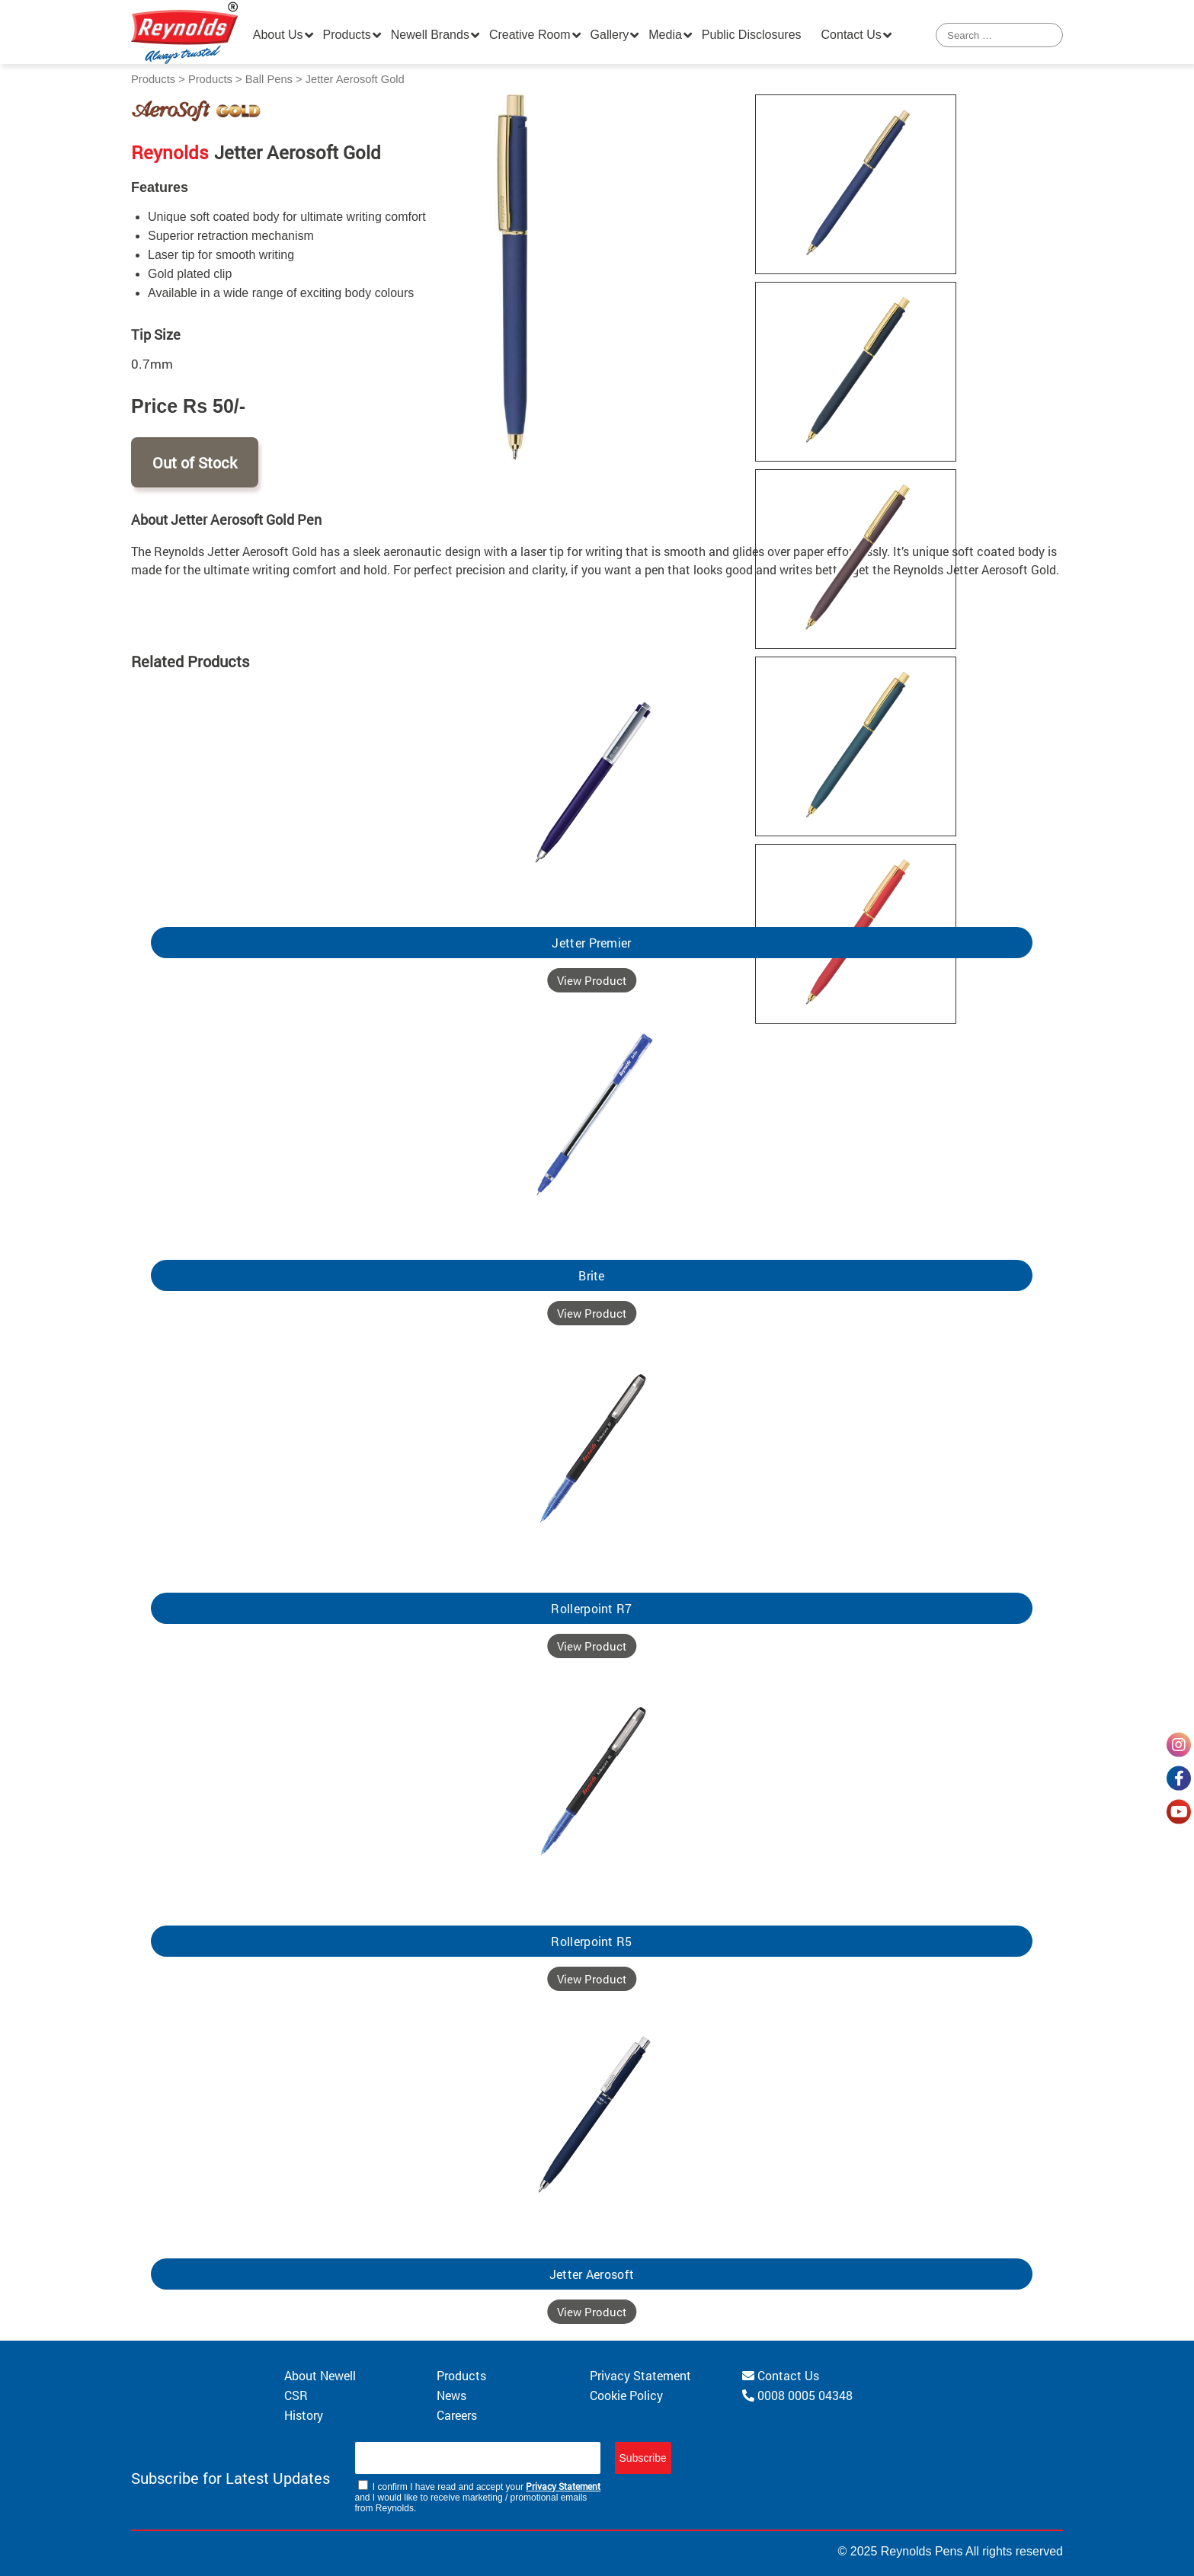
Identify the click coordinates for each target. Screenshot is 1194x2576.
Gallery (610, 34)
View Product (591, 980)
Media (665, 34)
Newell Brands (430, 34)
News (451, 2395)
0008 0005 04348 (797, 2395)
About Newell (320, 2375)
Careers (457, 2415)
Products (347, 34)
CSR (296, 2395)
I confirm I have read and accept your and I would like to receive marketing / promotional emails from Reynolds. (478, 2497)
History (303, 2415)
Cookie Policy (626, 2395)
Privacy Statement (640, 2375)
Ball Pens (269, 79)
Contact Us (851, 34)
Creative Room (530, 34)
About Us (278, 34)
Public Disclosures (752, 34)
